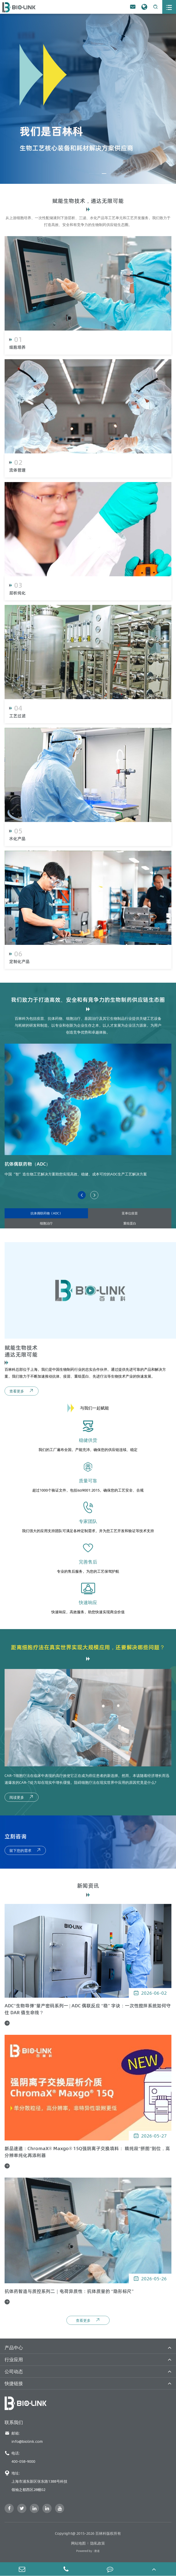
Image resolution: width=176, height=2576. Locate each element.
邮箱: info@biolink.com (24, 2437)
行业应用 (14, 2359)
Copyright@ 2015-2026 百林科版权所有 (88, 2533)
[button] (91, 173)
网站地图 (78, 2543)
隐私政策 (97, 2543)
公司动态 (14, 2371)
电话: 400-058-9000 (20, 2457)
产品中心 (14, 2347)
